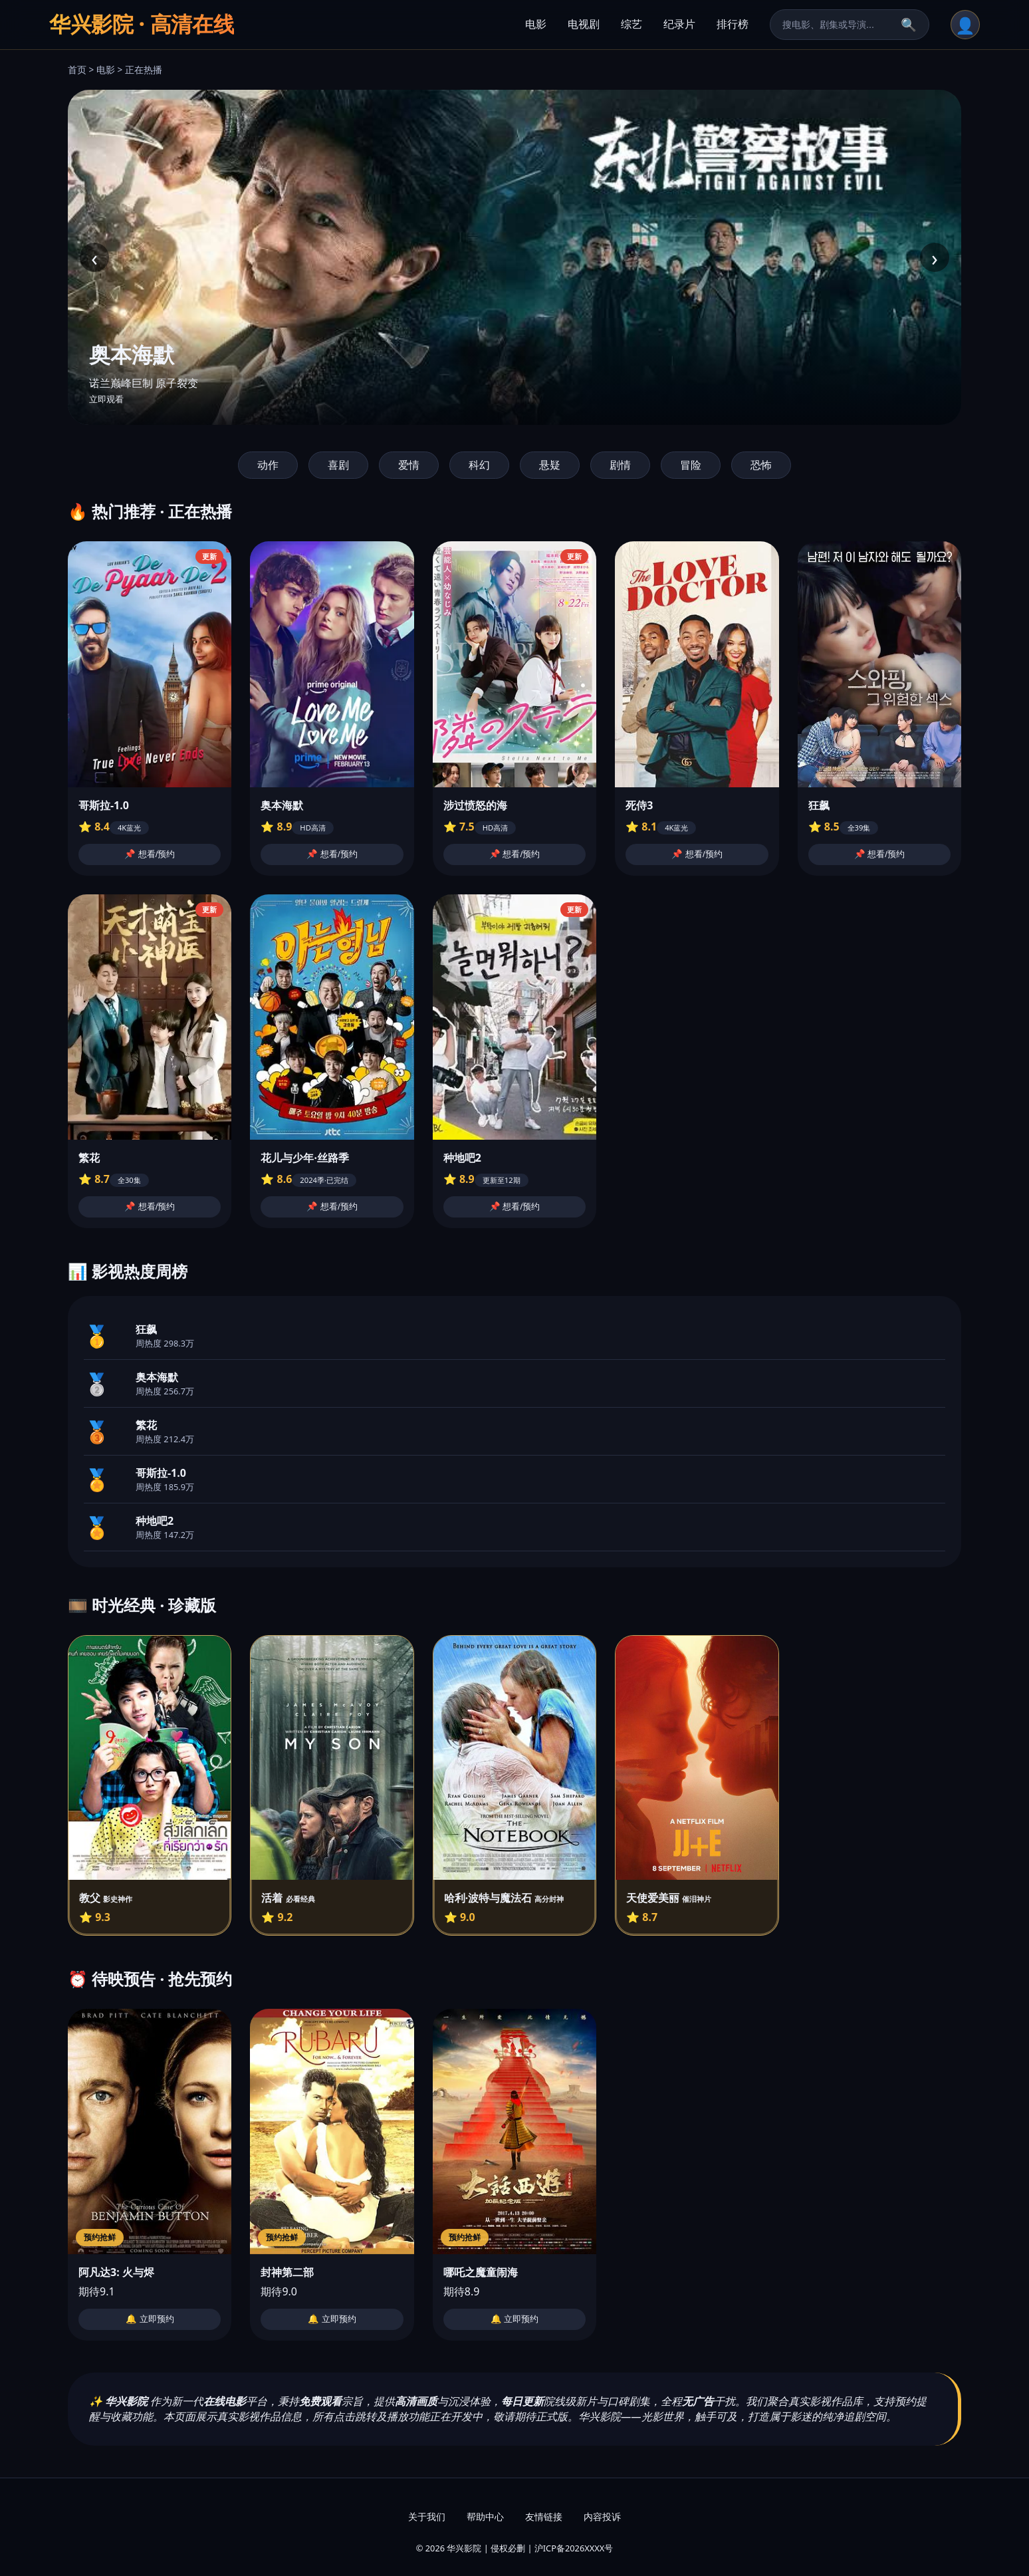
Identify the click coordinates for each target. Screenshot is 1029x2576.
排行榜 (732, 24)
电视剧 (584, 24)
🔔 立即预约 (150, 2319)
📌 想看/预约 (149, 854)
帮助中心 (485, 2516)
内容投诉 (602, 2516)
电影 (535, 24)
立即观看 (106, 399)
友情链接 (543, 2516)
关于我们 (426, 2516)
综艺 (631, 24)
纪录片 (679, 24)
